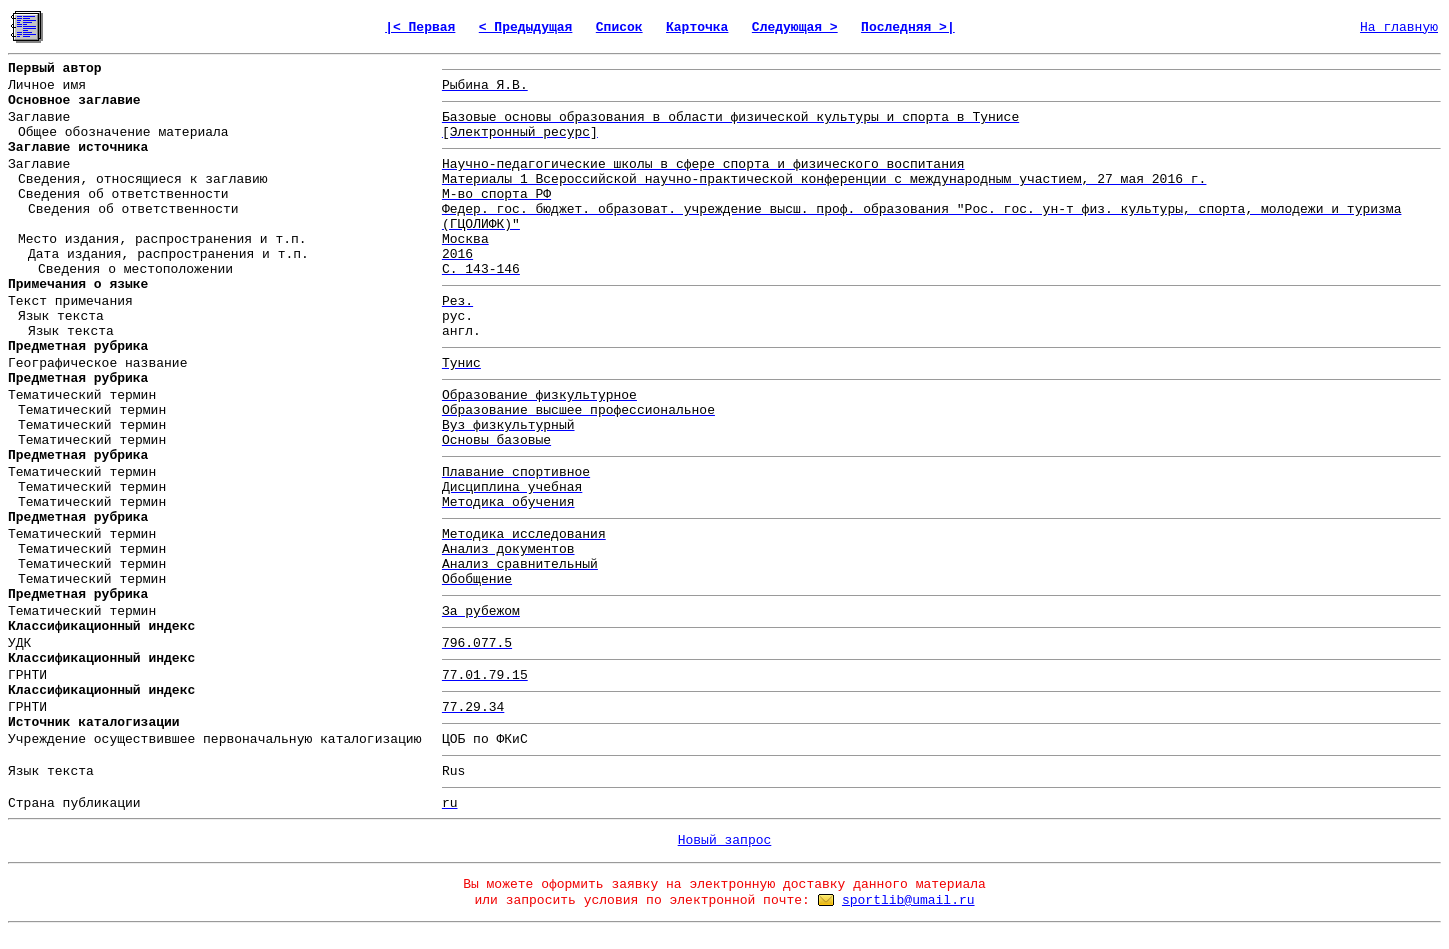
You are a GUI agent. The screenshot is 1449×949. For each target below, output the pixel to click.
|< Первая (420, 27)
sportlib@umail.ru (908, 900)
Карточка (697, 27)
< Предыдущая (526, 27)
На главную (1399, 27)
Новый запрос (725, 840)
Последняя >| (908, 27)
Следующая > (795, 27)
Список (619, 27)
